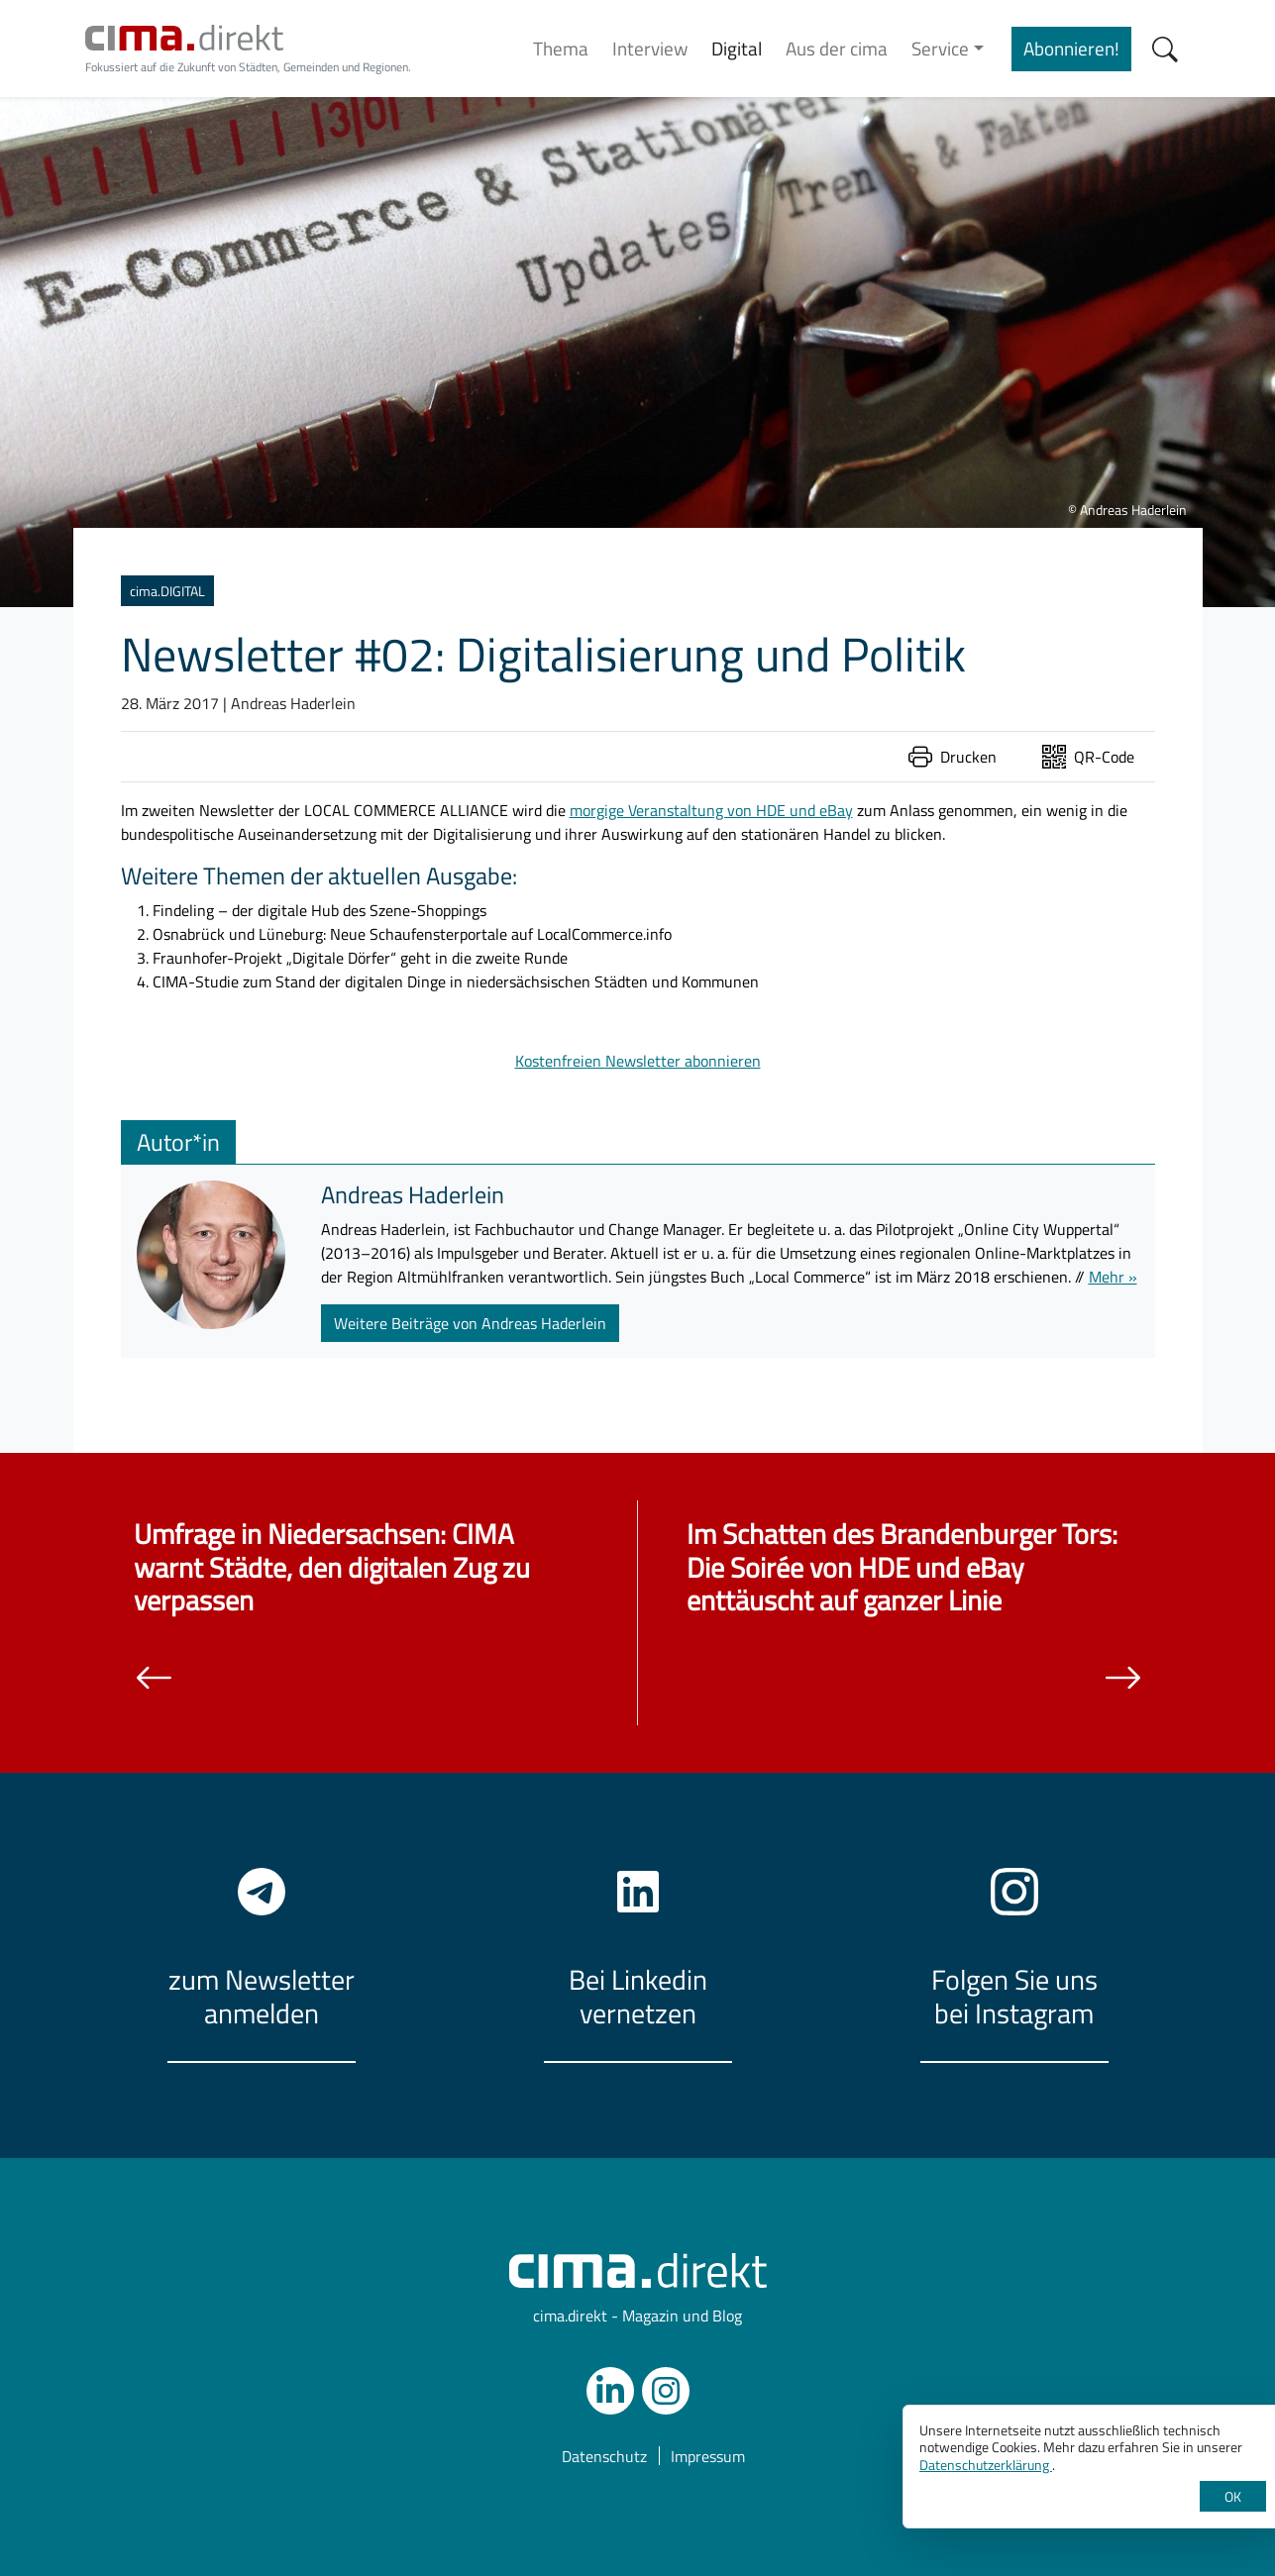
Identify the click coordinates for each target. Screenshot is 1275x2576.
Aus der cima (837, 48)
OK (1232, 2496)
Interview (650, 48)
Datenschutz (604, 2455)
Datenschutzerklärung (985, 2464)
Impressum (708, 2455)
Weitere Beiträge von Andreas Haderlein (470, 1323)
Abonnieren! (1071, 48)
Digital (736, 48)
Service (940, 48)
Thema (560, 48)
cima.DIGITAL (167, 590)
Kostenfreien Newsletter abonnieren (638, 1061)
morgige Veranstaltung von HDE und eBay (711, 810)
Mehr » (1113, 1276)
